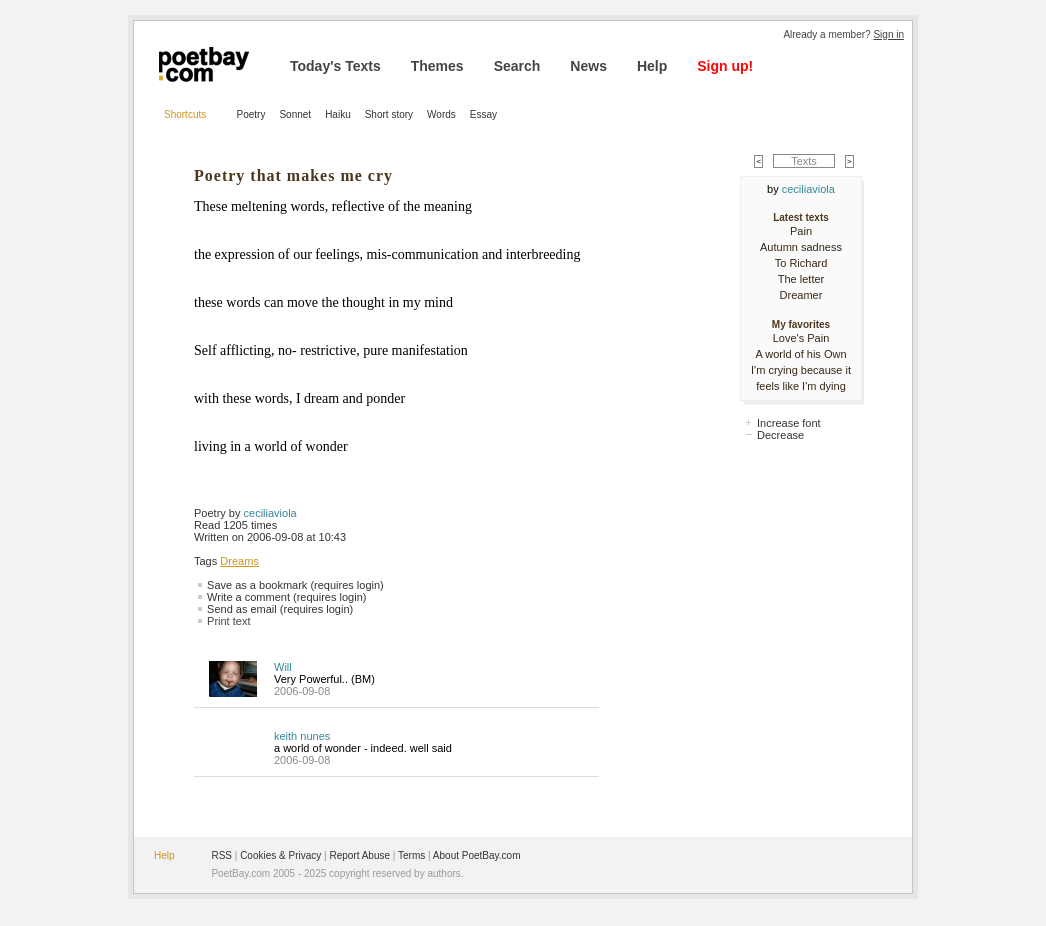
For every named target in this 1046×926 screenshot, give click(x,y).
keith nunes (302, 736)
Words (441, 114)
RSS (221, 855)
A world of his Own (800, 354)
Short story (389, 114)
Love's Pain (801, 338)
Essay (483, 114)
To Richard (801, 263)
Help (652, 66)
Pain (801, 231)
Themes (437, 66)
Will (283, 667)
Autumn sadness (801, 247)
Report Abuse (359, 855)
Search (517, 66)
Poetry (251, 114)
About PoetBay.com (477, 855)
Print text (228, 621)
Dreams (239, 561)
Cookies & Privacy (280, 855)
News (588, 66)
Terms (411, 855)
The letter (801, 279)
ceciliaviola (270, 513)
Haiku (338, 114)
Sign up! (725, 66)
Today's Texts (335, 66)
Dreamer (801, 295)
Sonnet (295, 114)
